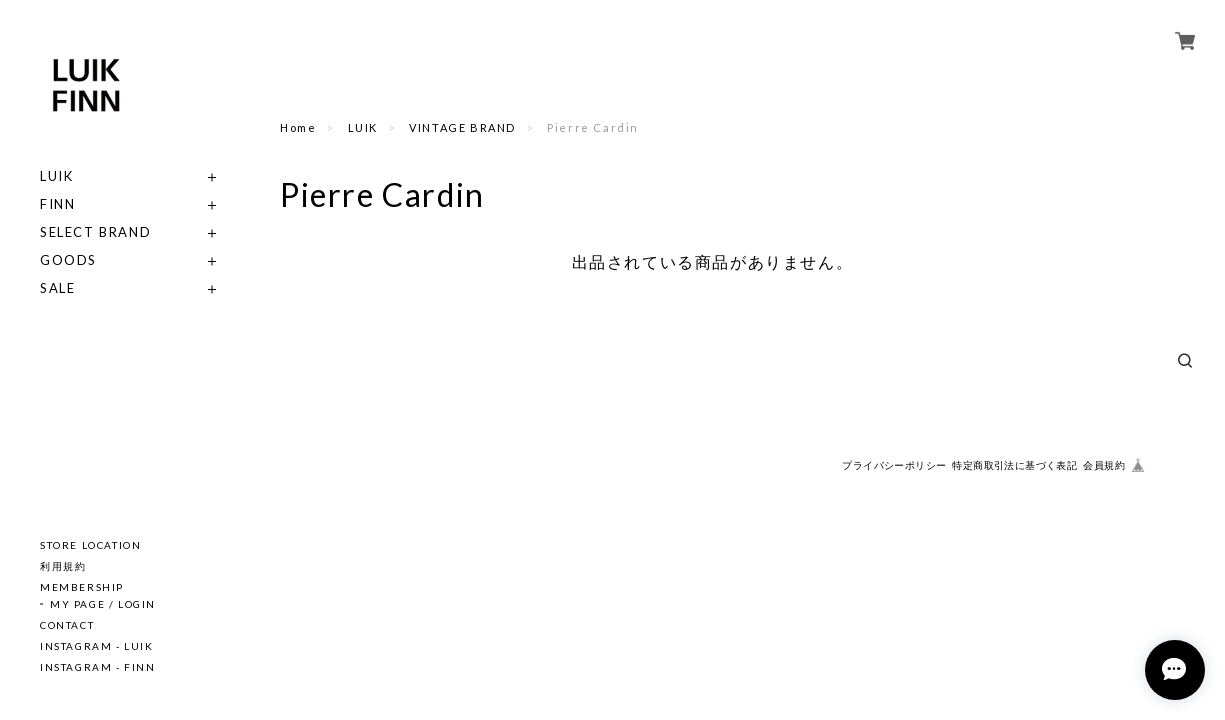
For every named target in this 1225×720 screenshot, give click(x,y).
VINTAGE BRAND (462, 127)
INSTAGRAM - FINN (98, 667)
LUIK (56, 176)
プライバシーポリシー (894, 465)
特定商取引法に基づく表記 (1014, 465)
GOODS (68, 260)
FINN (57, 204)
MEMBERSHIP (82, 587)
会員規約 (1104, 465)
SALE (57, 288)
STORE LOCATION (90, 545)
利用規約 (63, 566)
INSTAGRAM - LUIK (97, 646)
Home (298, 127)
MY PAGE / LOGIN (103, 604)
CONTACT (67, 625)
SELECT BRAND (95, 232)
